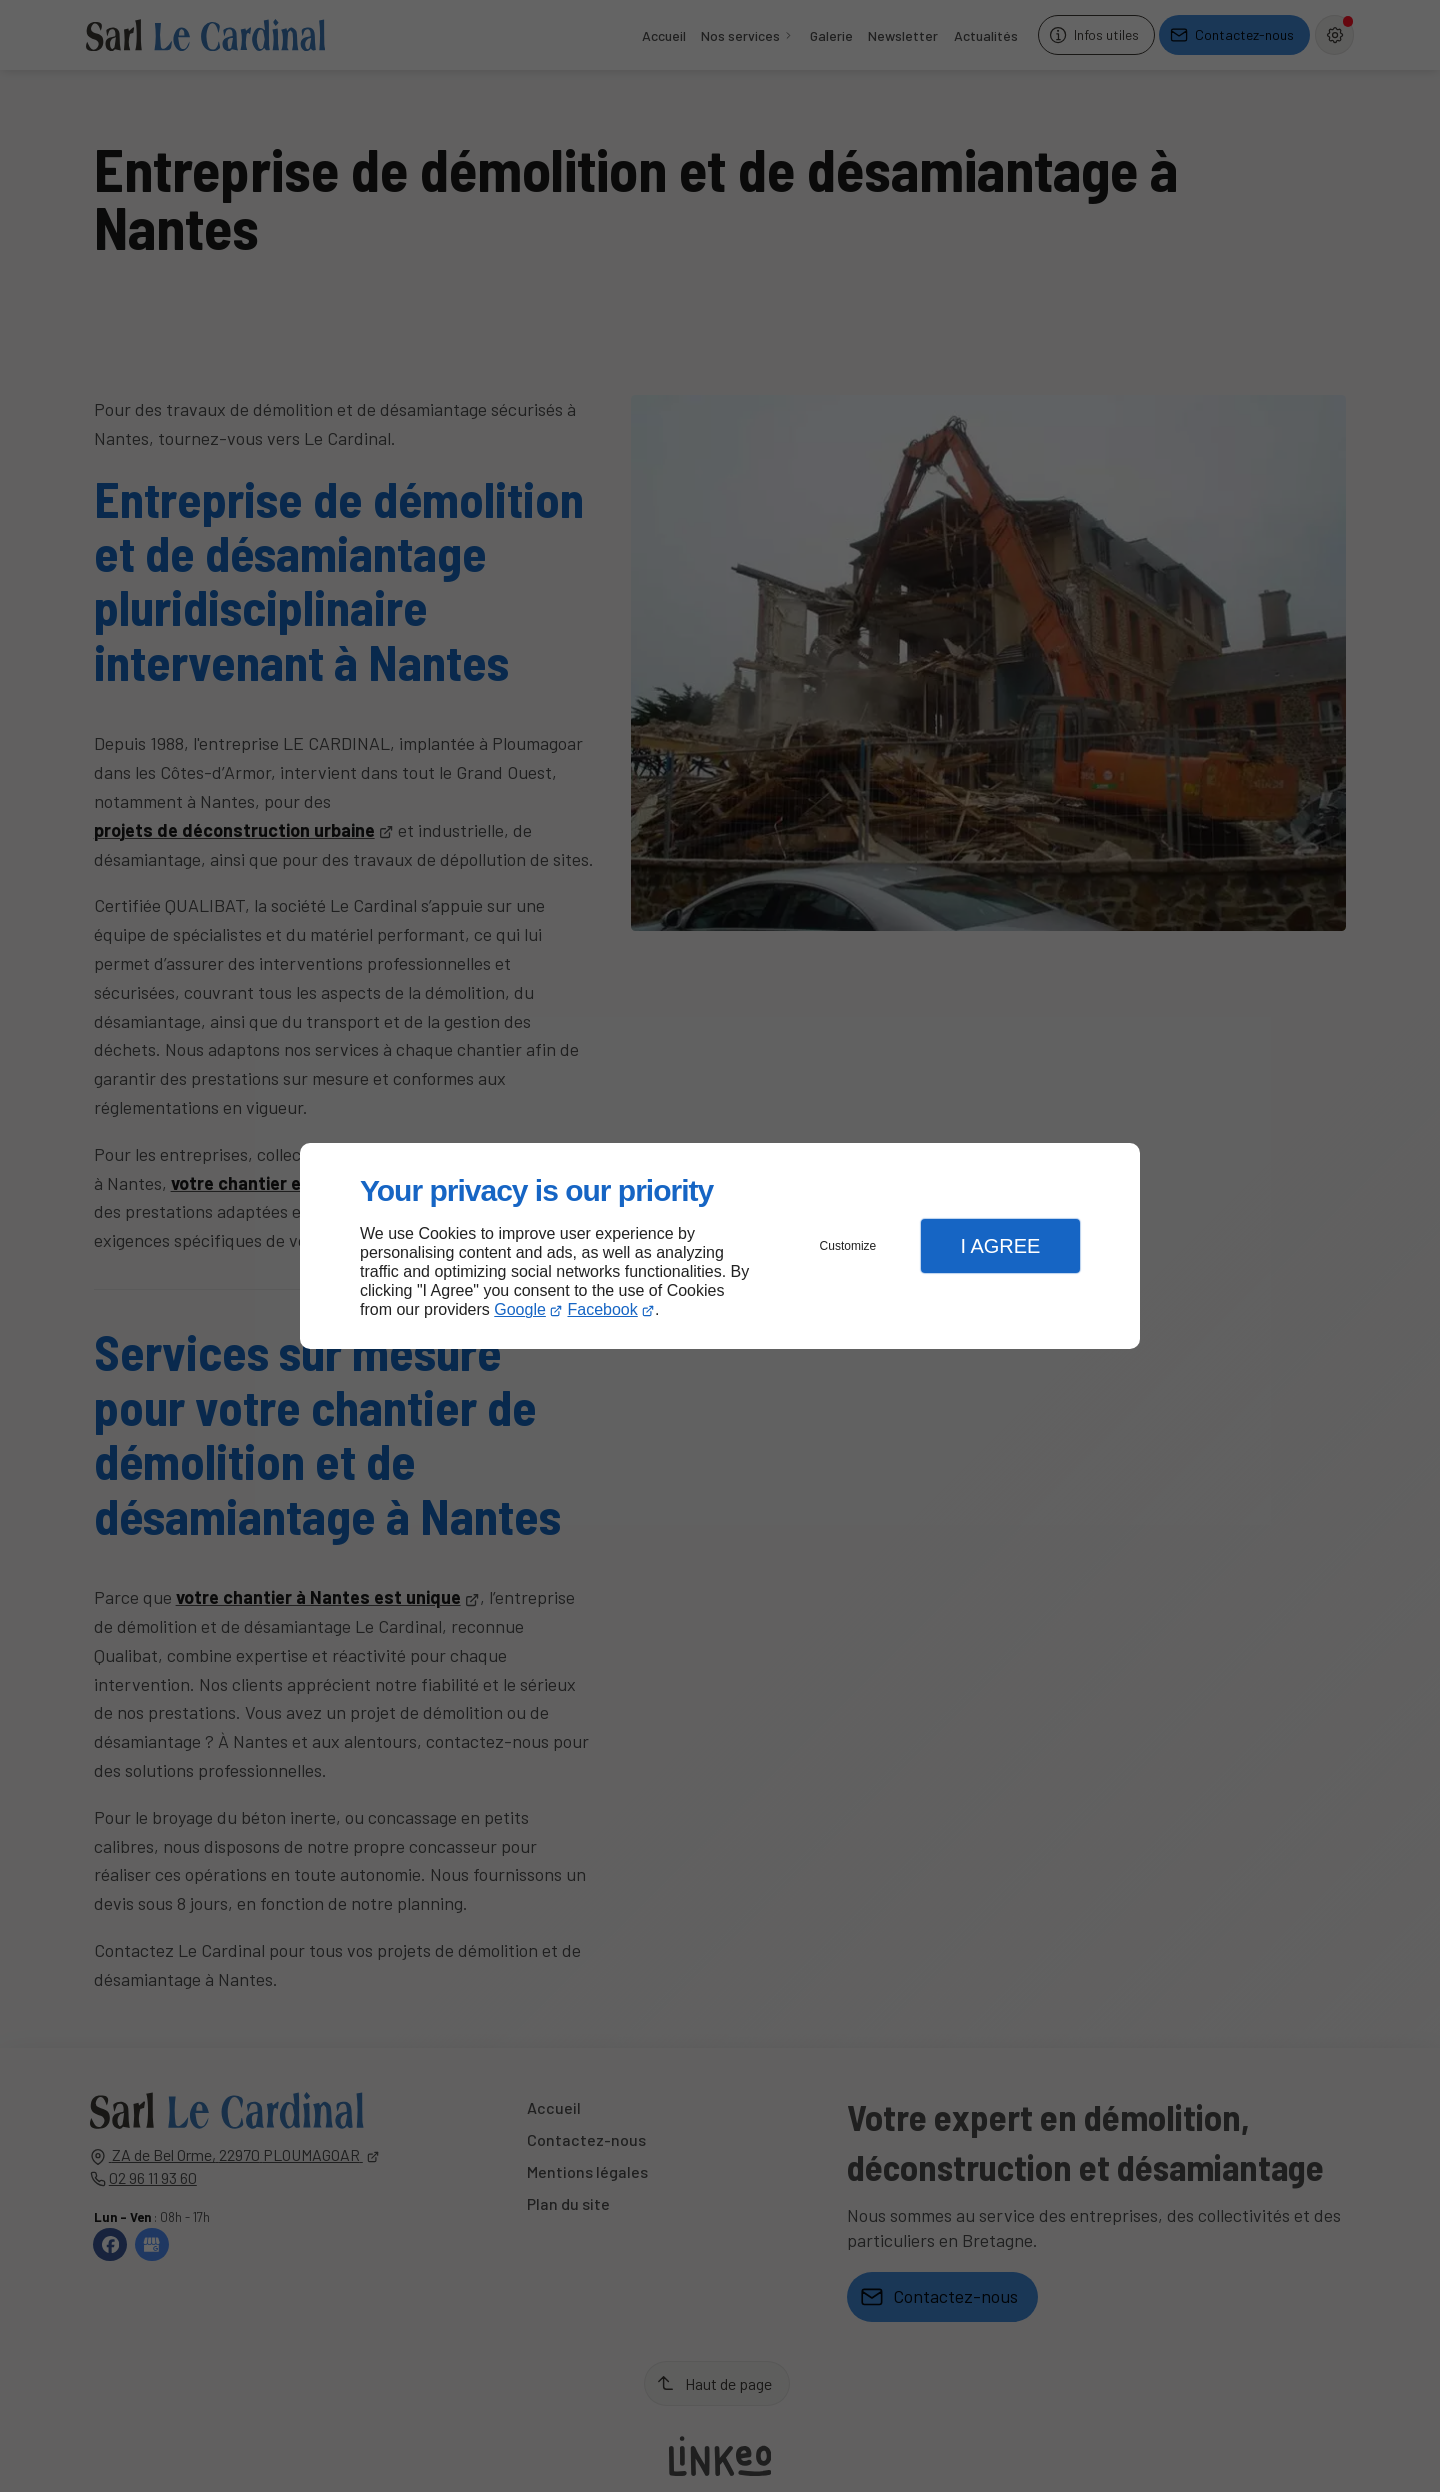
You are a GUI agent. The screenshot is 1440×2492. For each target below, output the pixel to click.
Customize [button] (848, 1246)
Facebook (603, 1309)
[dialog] (720, 1246)
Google (520, 1309)
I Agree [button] (1000, 1246)
